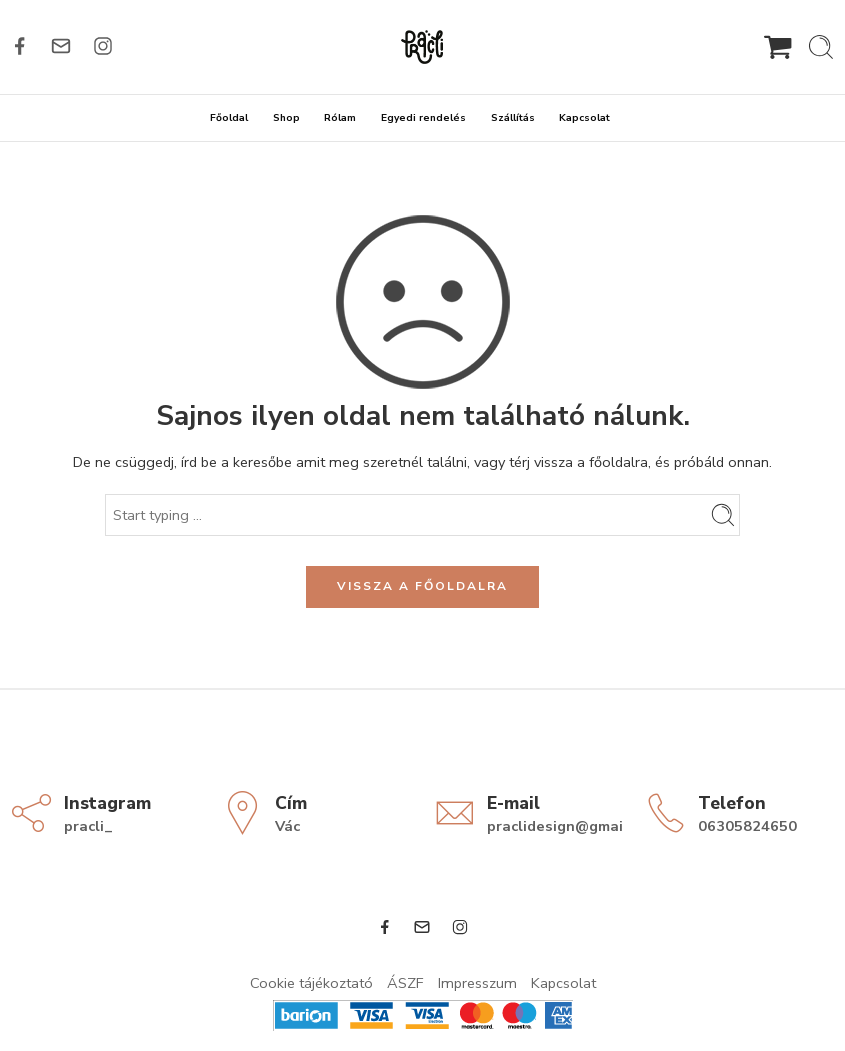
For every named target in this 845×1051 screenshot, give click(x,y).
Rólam (340, 118)
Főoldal (229, 118)
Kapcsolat (584, 118)
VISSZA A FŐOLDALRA (422, 586)
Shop (286, 118)
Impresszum (477, 983)
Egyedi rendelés (423, 118)
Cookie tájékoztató (311, 983)
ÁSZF (405, 983)
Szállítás (513, 118)
